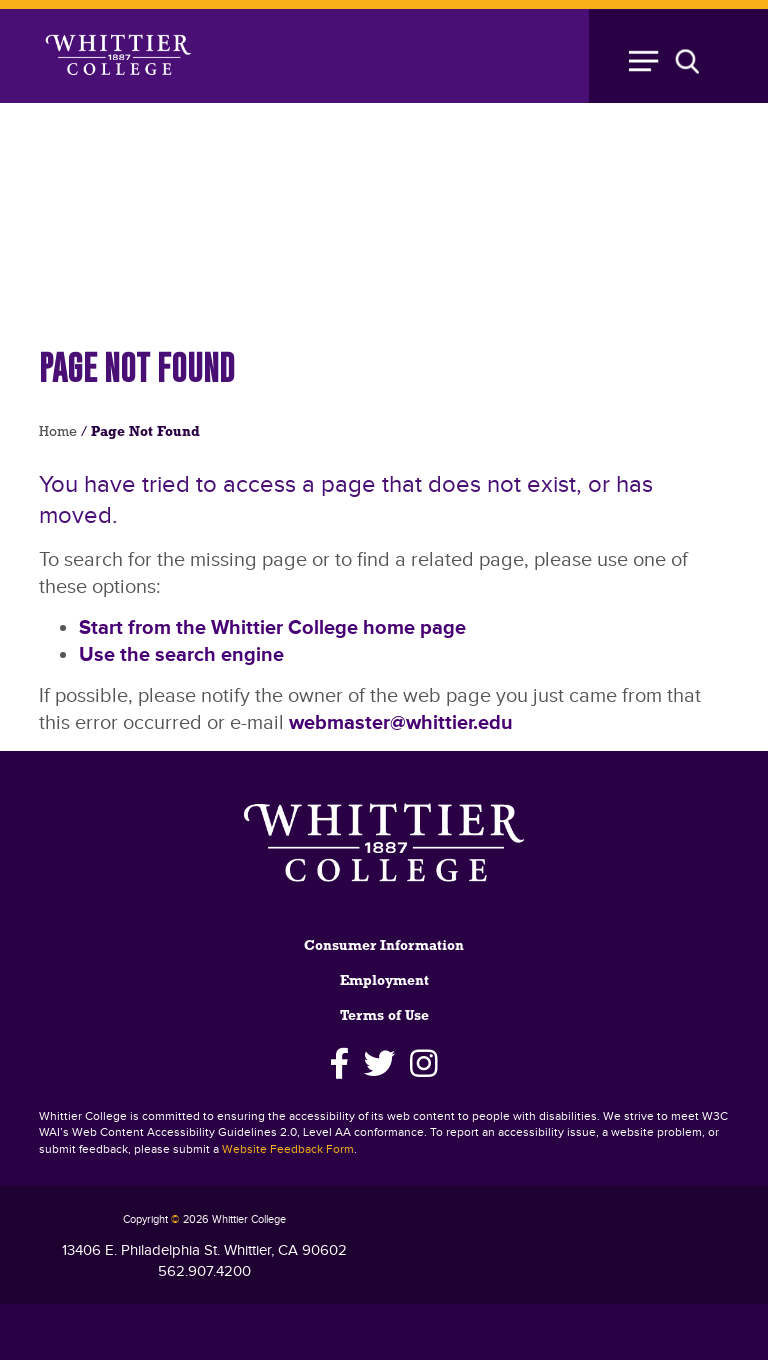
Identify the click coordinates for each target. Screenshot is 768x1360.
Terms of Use (384, 1016)
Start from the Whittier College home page (272, 628)
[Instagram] (424, 1064)
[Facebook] (339, 1064)
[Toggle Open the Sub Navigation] (674, 56)
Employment (384, 981)
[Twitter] (379, 1064)
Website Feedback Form (288, 1149)
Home (58, 432)
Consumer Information (384, 946)
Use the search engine (181, 655)
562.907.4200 (204, 1271)
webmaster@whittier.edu (401, 723)
